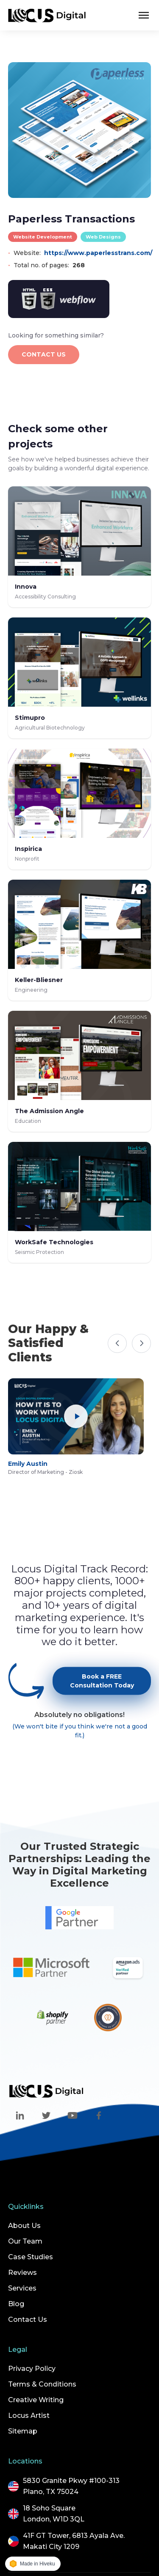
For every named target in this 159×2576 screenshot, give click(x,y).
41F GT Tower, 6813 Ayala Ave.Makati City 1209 (74, 2541)
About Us (24, 2226)
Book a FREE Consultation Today (102, 1690)
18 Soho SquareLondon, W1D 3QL (53, 2513)
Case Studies (30, 2257)
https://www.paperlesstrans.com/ (98, 253)
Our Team (25, 2241)
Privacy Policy (32, 2369)
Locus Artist (29, 2415)
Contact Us (27, 2319)
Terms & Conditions (42, 2384)
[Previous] (117, 1343)
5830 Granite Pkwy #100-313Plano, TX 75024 (71, 2486)
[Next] (141, 1343)
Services (22, 2288)
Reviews (22, 2273)
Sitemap (22, 2431)
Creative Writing (36, 2400)
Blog (16, 2304)
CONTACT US (44, 354)
